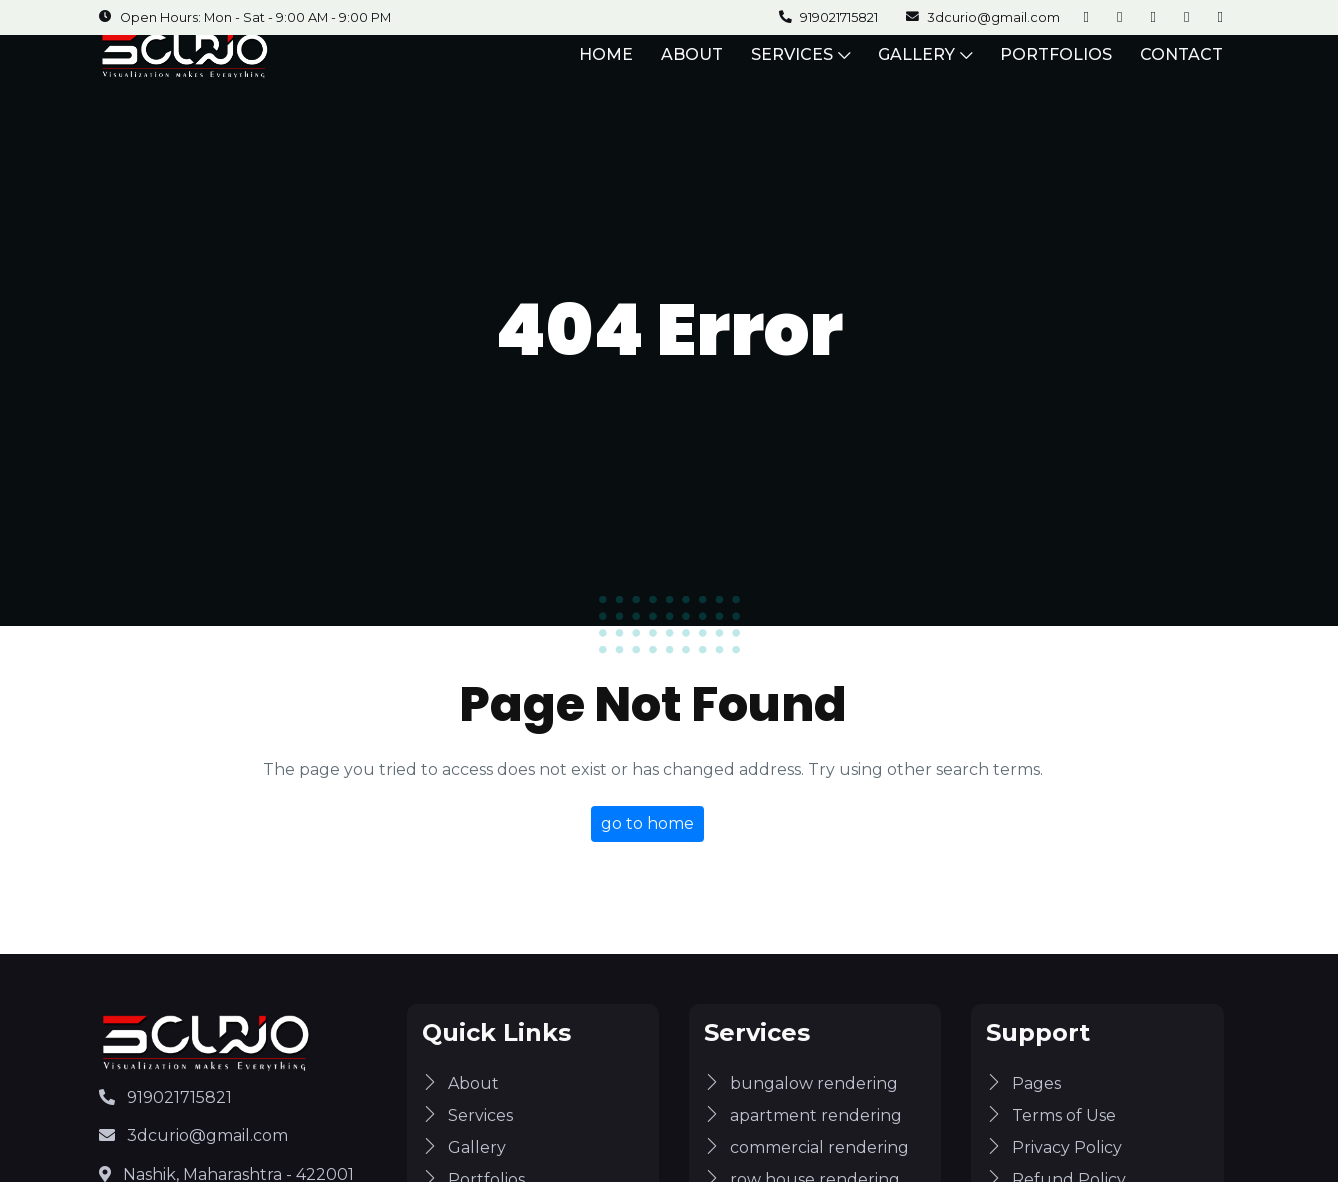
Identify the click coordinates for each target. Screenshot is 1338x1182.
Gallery (464, 1147)
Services (467, 1115)
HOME (606, 69)
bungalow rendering (801, 1083)
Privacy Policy (1054, 1147)
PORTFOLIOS (1056, 69)
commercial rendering (806, 1147)
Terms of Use (1051, 1115)
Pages (1023, 1083)
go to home (647, 823)
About (460, 1083)
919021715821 (165, 1097)
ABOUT (692, 69)
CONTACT (1181, 69)
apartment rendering (803, 1115)
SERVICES (800, 69)
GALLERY (925, 69)
